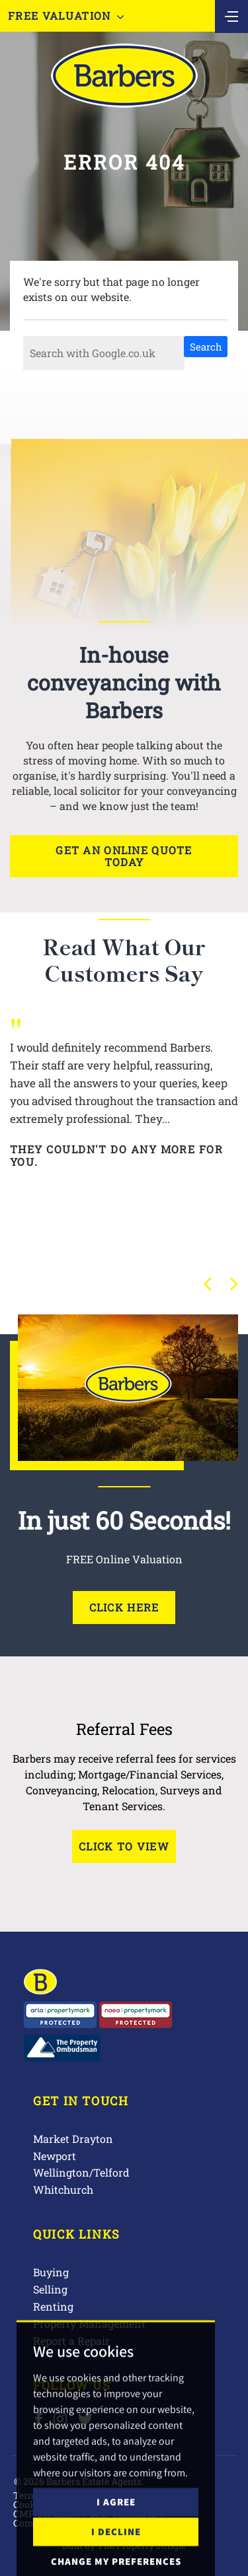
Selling (50, 2289)
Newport (54, 2156)
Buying (51, 2272)
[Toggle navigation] (231, 15)
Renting (53, 2306)
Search (206, 346)
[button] (208, 1284)
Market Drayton (73, 2139)
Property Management (89, 2323)
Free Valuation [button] (66, 15)
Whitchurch (63, 2189)
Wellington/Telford (81, 2172)
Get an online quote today (124, 856)
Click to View (124, 1846)
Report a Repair (71, 2341)
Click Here (124, 1607)
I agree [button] (116, 2550)
